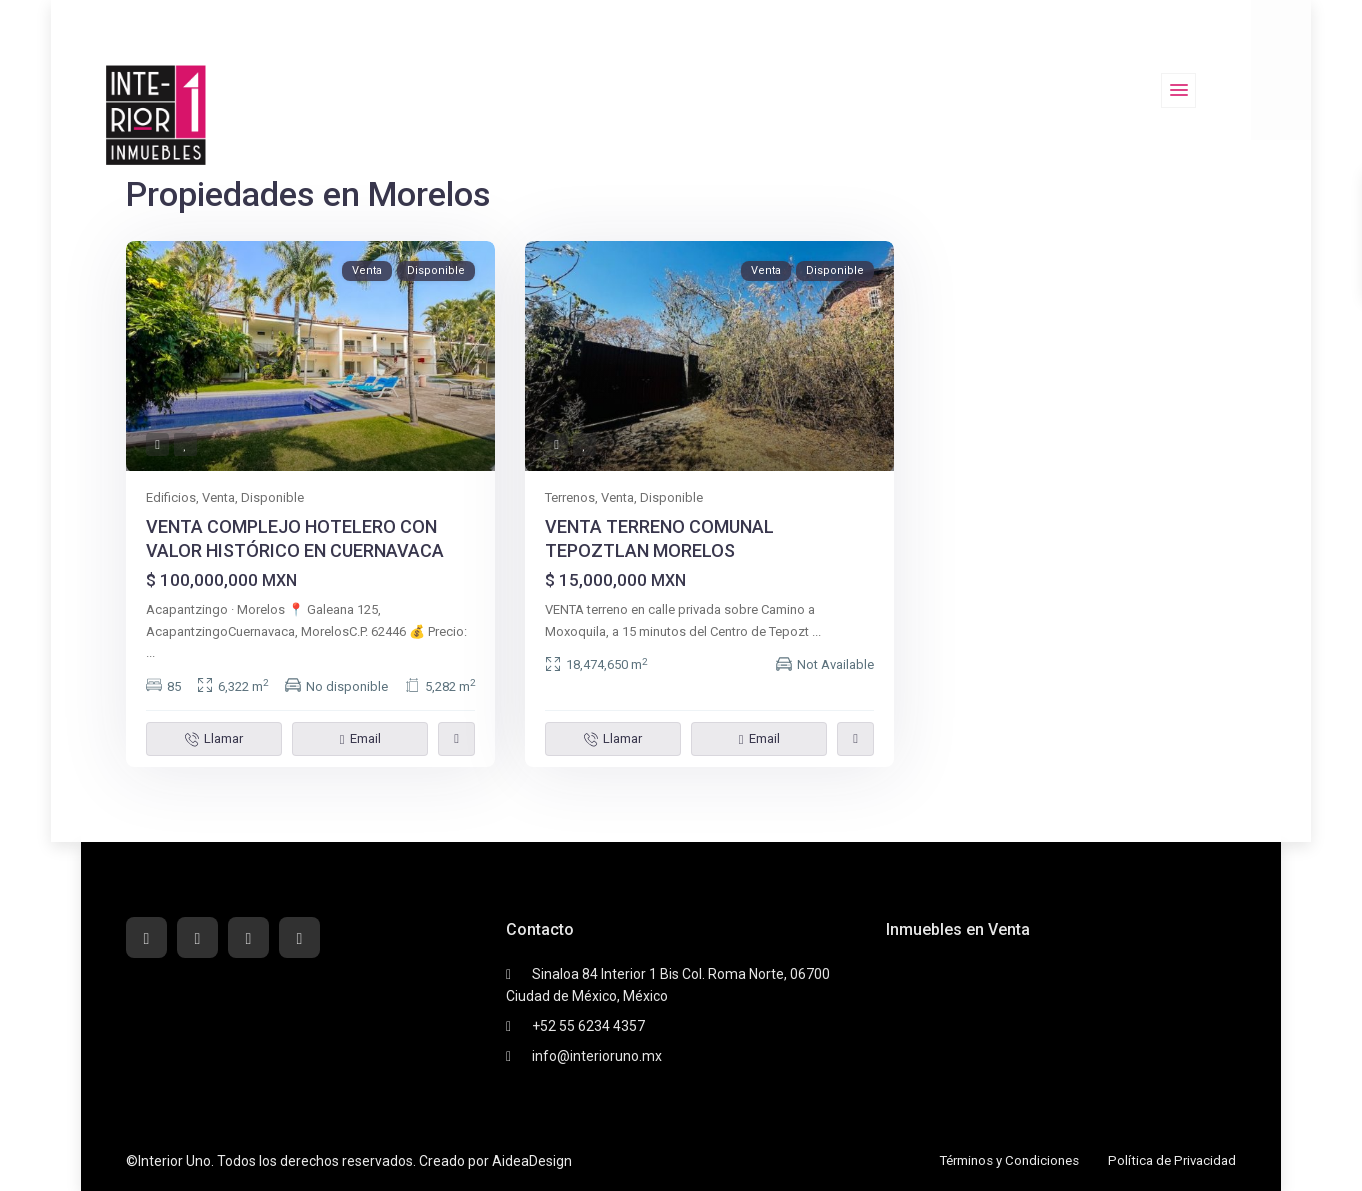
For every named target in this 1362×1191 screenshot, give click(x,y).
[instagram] (299, 937)
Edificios (171, 497)
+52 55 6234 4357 (588, 1026)
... (150, 652)
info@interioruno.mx (597, 1056)
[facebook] (146, 937)
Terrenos (570, 497)
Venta (218, 497)
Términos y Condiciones (998, 1160)
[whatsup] (197, 937)
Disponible (272, 497)
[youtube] (248, 937)
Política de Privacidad (1169, 1160)
